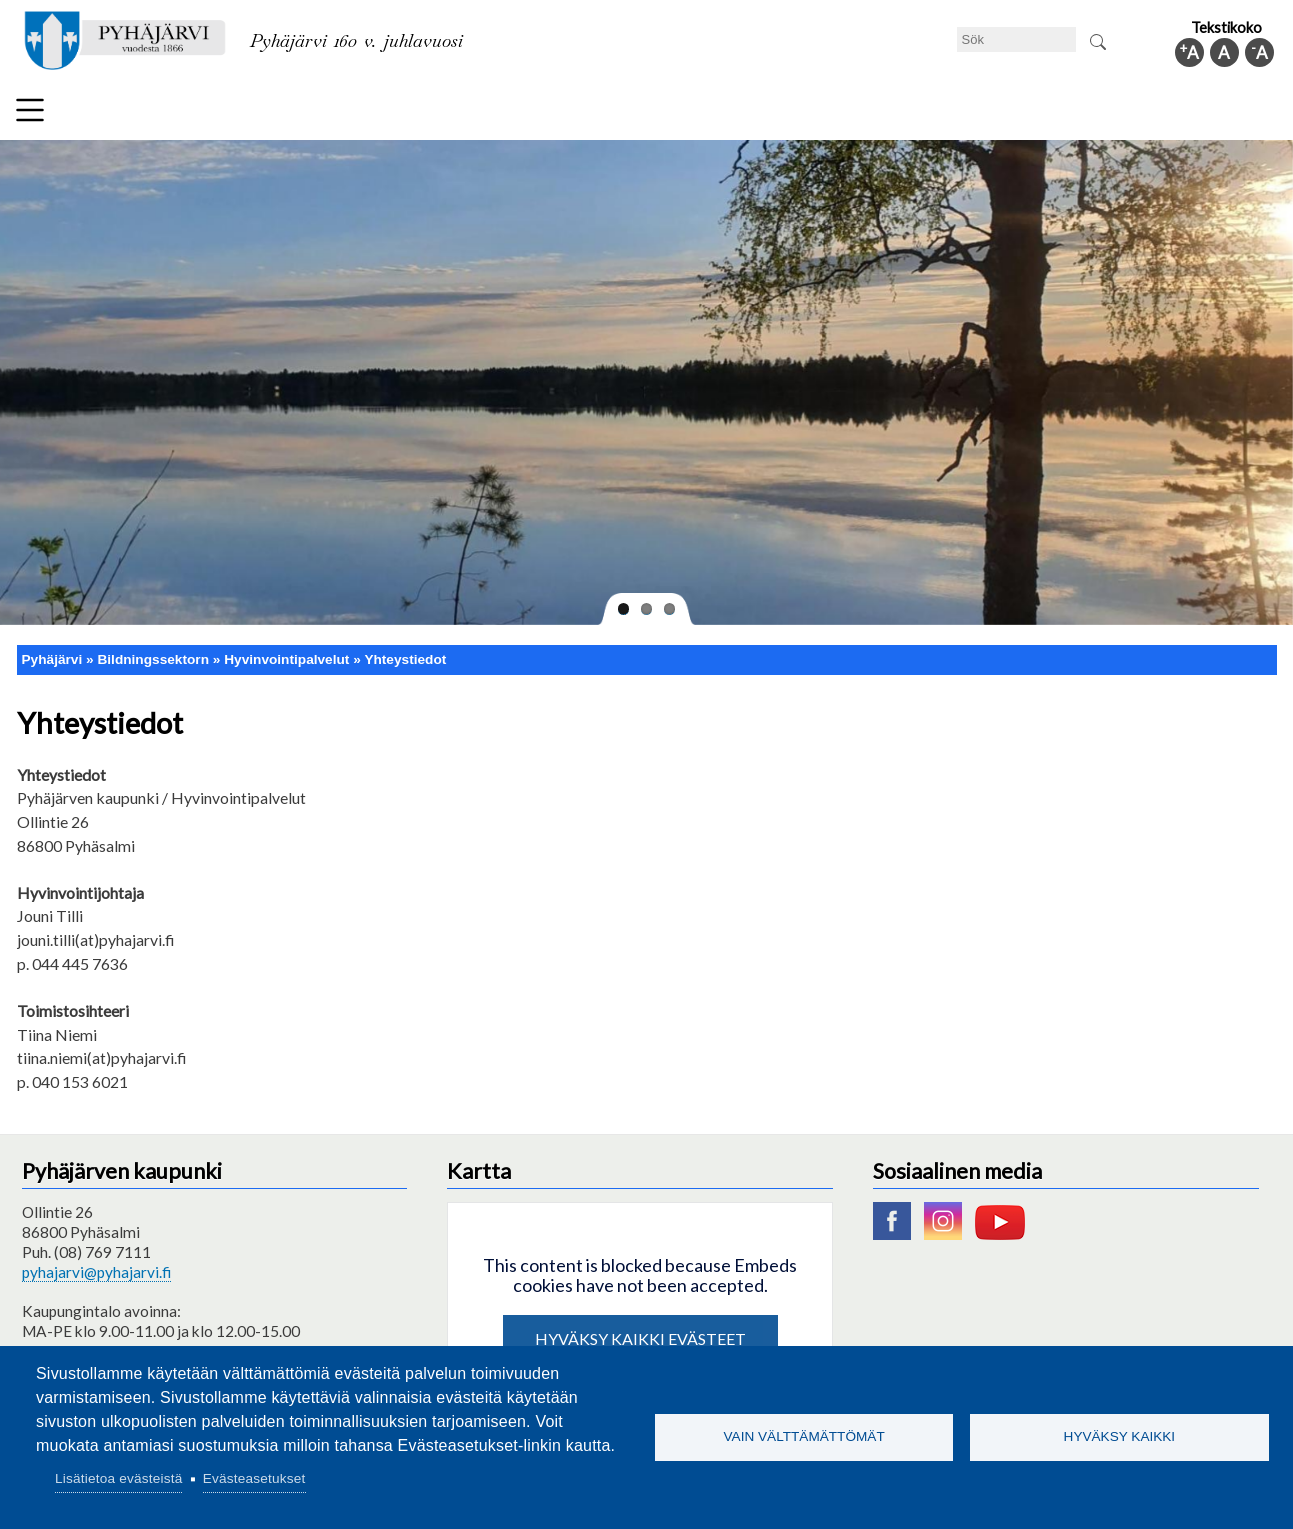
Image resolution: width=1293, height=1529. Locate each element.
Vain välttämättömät (804, 1436)
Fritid (454, 114)
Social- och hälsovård (581, 114)
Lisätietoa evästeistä (118, 1478)
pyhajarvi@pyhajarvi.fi (96, 1264)
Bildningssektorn (342, 114)
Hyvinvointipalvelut (286, 650)
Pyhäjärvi (52, 650)
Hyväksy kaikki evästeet (640, 1330)
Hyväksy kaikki (1120, 1436)
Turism (713, 114)
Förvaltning (1022, 114)
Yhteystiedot (405, 650)
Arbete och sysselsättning (860, 114)
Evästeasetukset (254, 1478)
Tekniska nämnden (189, 114)
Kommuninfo (1141, 114)
